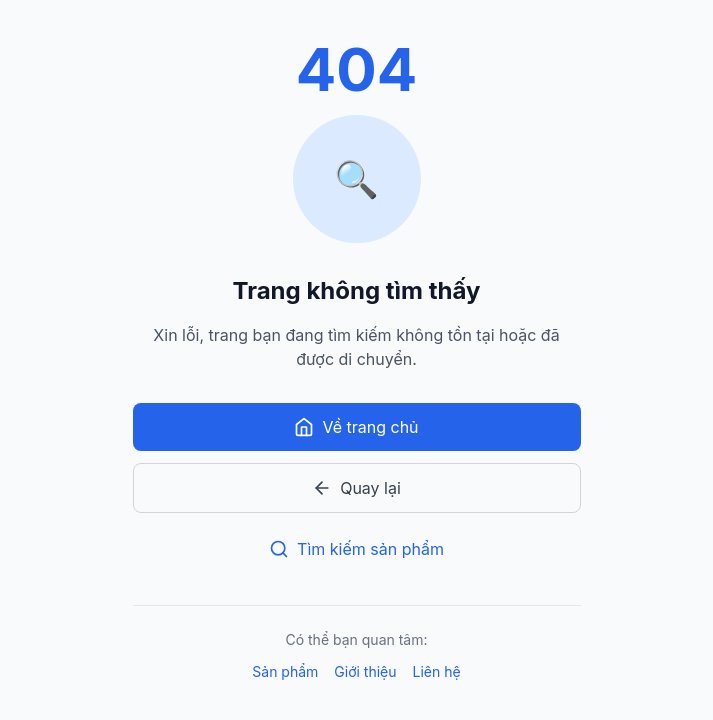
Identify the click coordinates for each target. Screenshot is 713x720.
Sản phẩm (285, 671)
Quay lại (356, 488)
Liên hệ (437, 671)
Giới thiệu (365, 671)
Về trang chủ (356, 427)
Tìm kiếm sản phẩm (356, 549)
